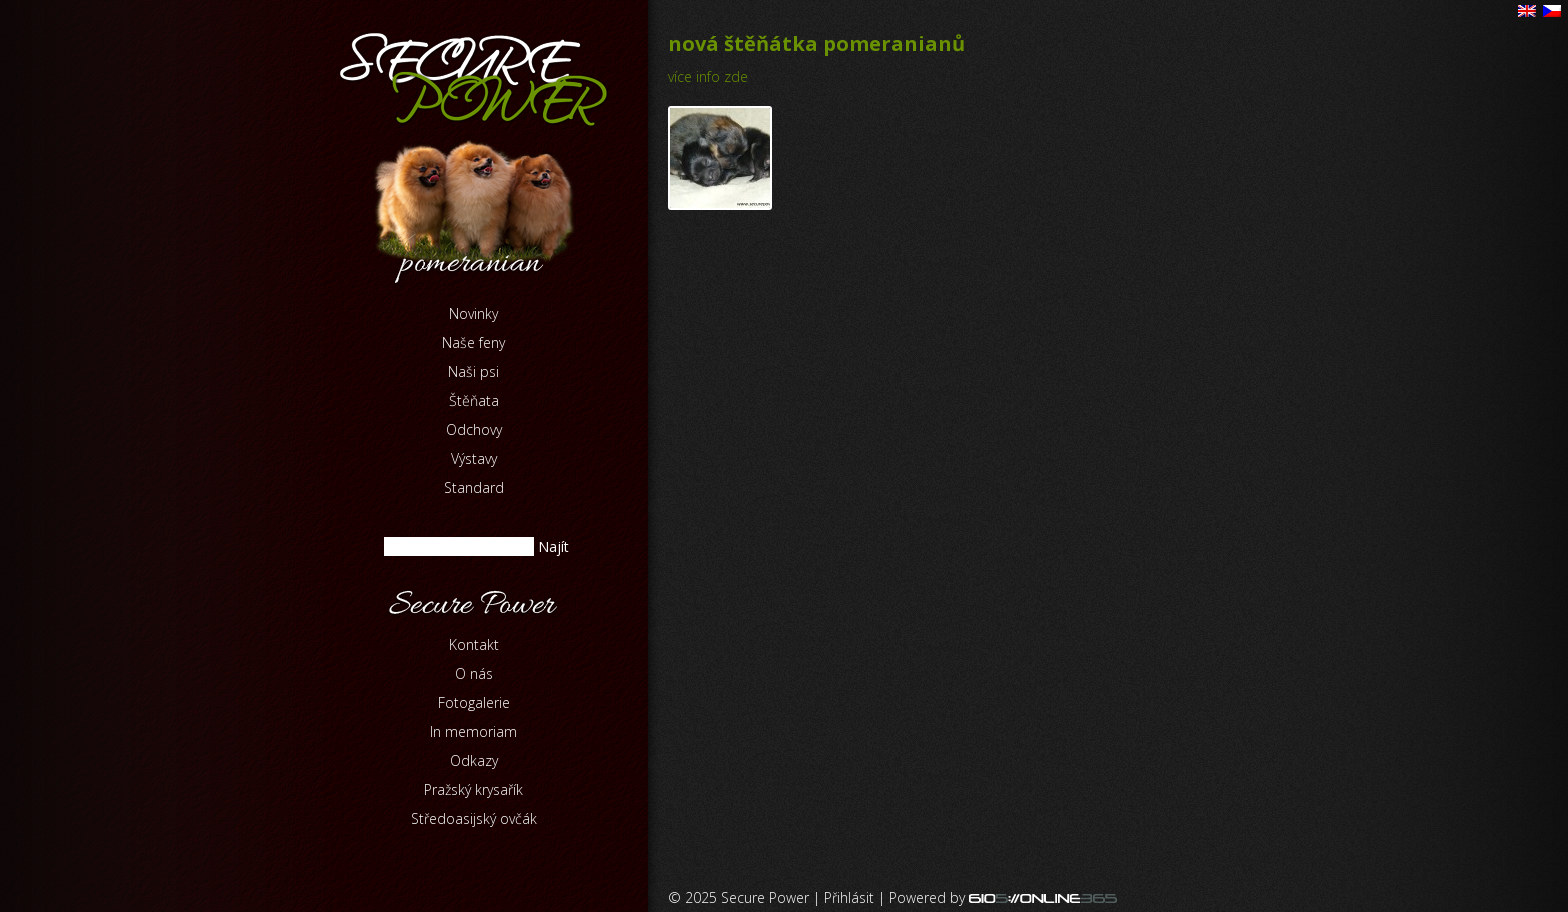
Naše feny (473, 342)
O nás (474, 673)
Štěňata (474, 400)
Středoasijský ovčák (474, 818)
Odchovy (474, 429)
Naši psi (473, 371)
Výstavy (474, 458)
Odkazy (474, 760)
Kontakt (474, 644)
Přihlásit (849, 897)
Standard (474, 487)
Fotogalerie (474, 702)
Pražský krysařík (473, 789)
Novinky (473, 313)
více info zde (708, 76)
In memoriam (473, 731)
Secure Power (765, 897)
